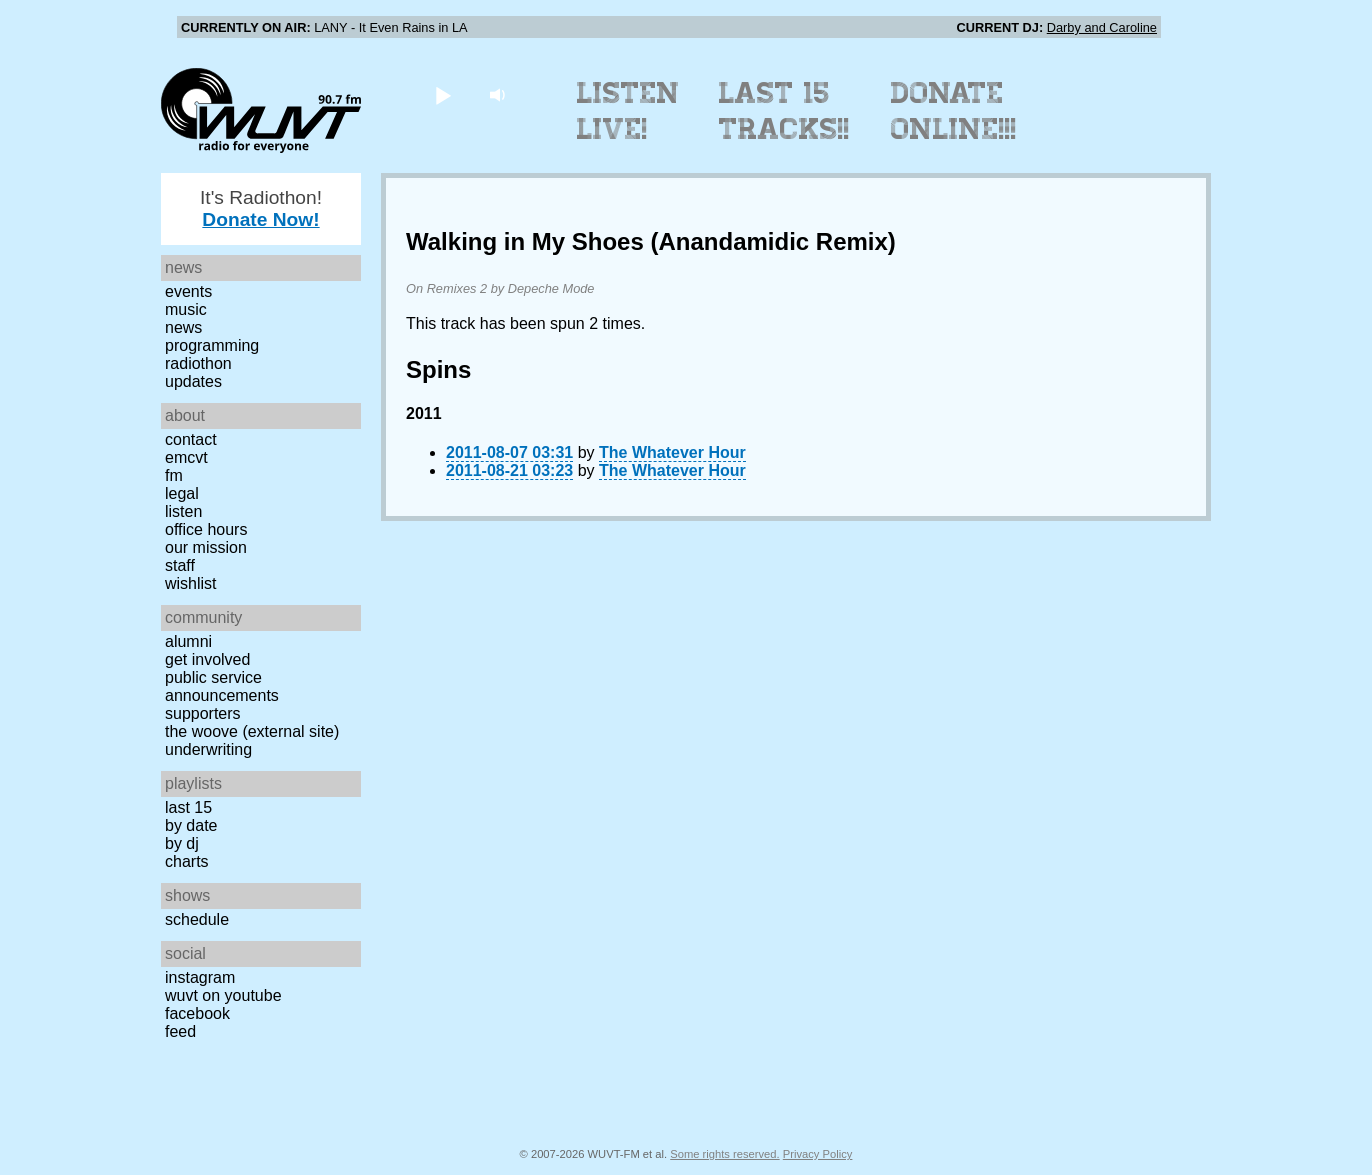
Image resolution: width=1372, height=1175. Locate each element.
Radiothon (198, 363)
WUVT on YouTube (223, 995)
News (183, 327)
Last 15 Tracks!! (784, 111)
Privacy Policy (818, 1154)
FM (174, 475)
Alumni (188, 641)
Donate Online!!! (954, 111)
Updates (193, 381)
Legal (182, 493)
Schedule (197, 919)
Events (188, 291)
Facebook (197, 1013)
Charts (187, 861)
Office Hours (206, 529)
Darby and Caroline (1102, 27)
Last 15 (188, 807)
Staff (180, 565)
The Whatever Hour (672, 452)
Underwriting (208, 749)
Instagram (200, 977)
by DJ (182, 843)
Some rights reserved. (724, 1154)
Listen (183, 511)
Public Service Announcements (222, 686)
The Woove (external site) (252, 731)
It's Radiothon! (261, 208)
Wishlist (191, 583)
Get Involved (207, 659)
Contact (191, 439)
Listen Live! (628, 111)
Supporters (203, 713)
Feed (180, 1031)
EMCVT (186, 457)
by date (191, 825)
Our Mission (206, 547)
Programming (212, 345)
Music (186, 309)
